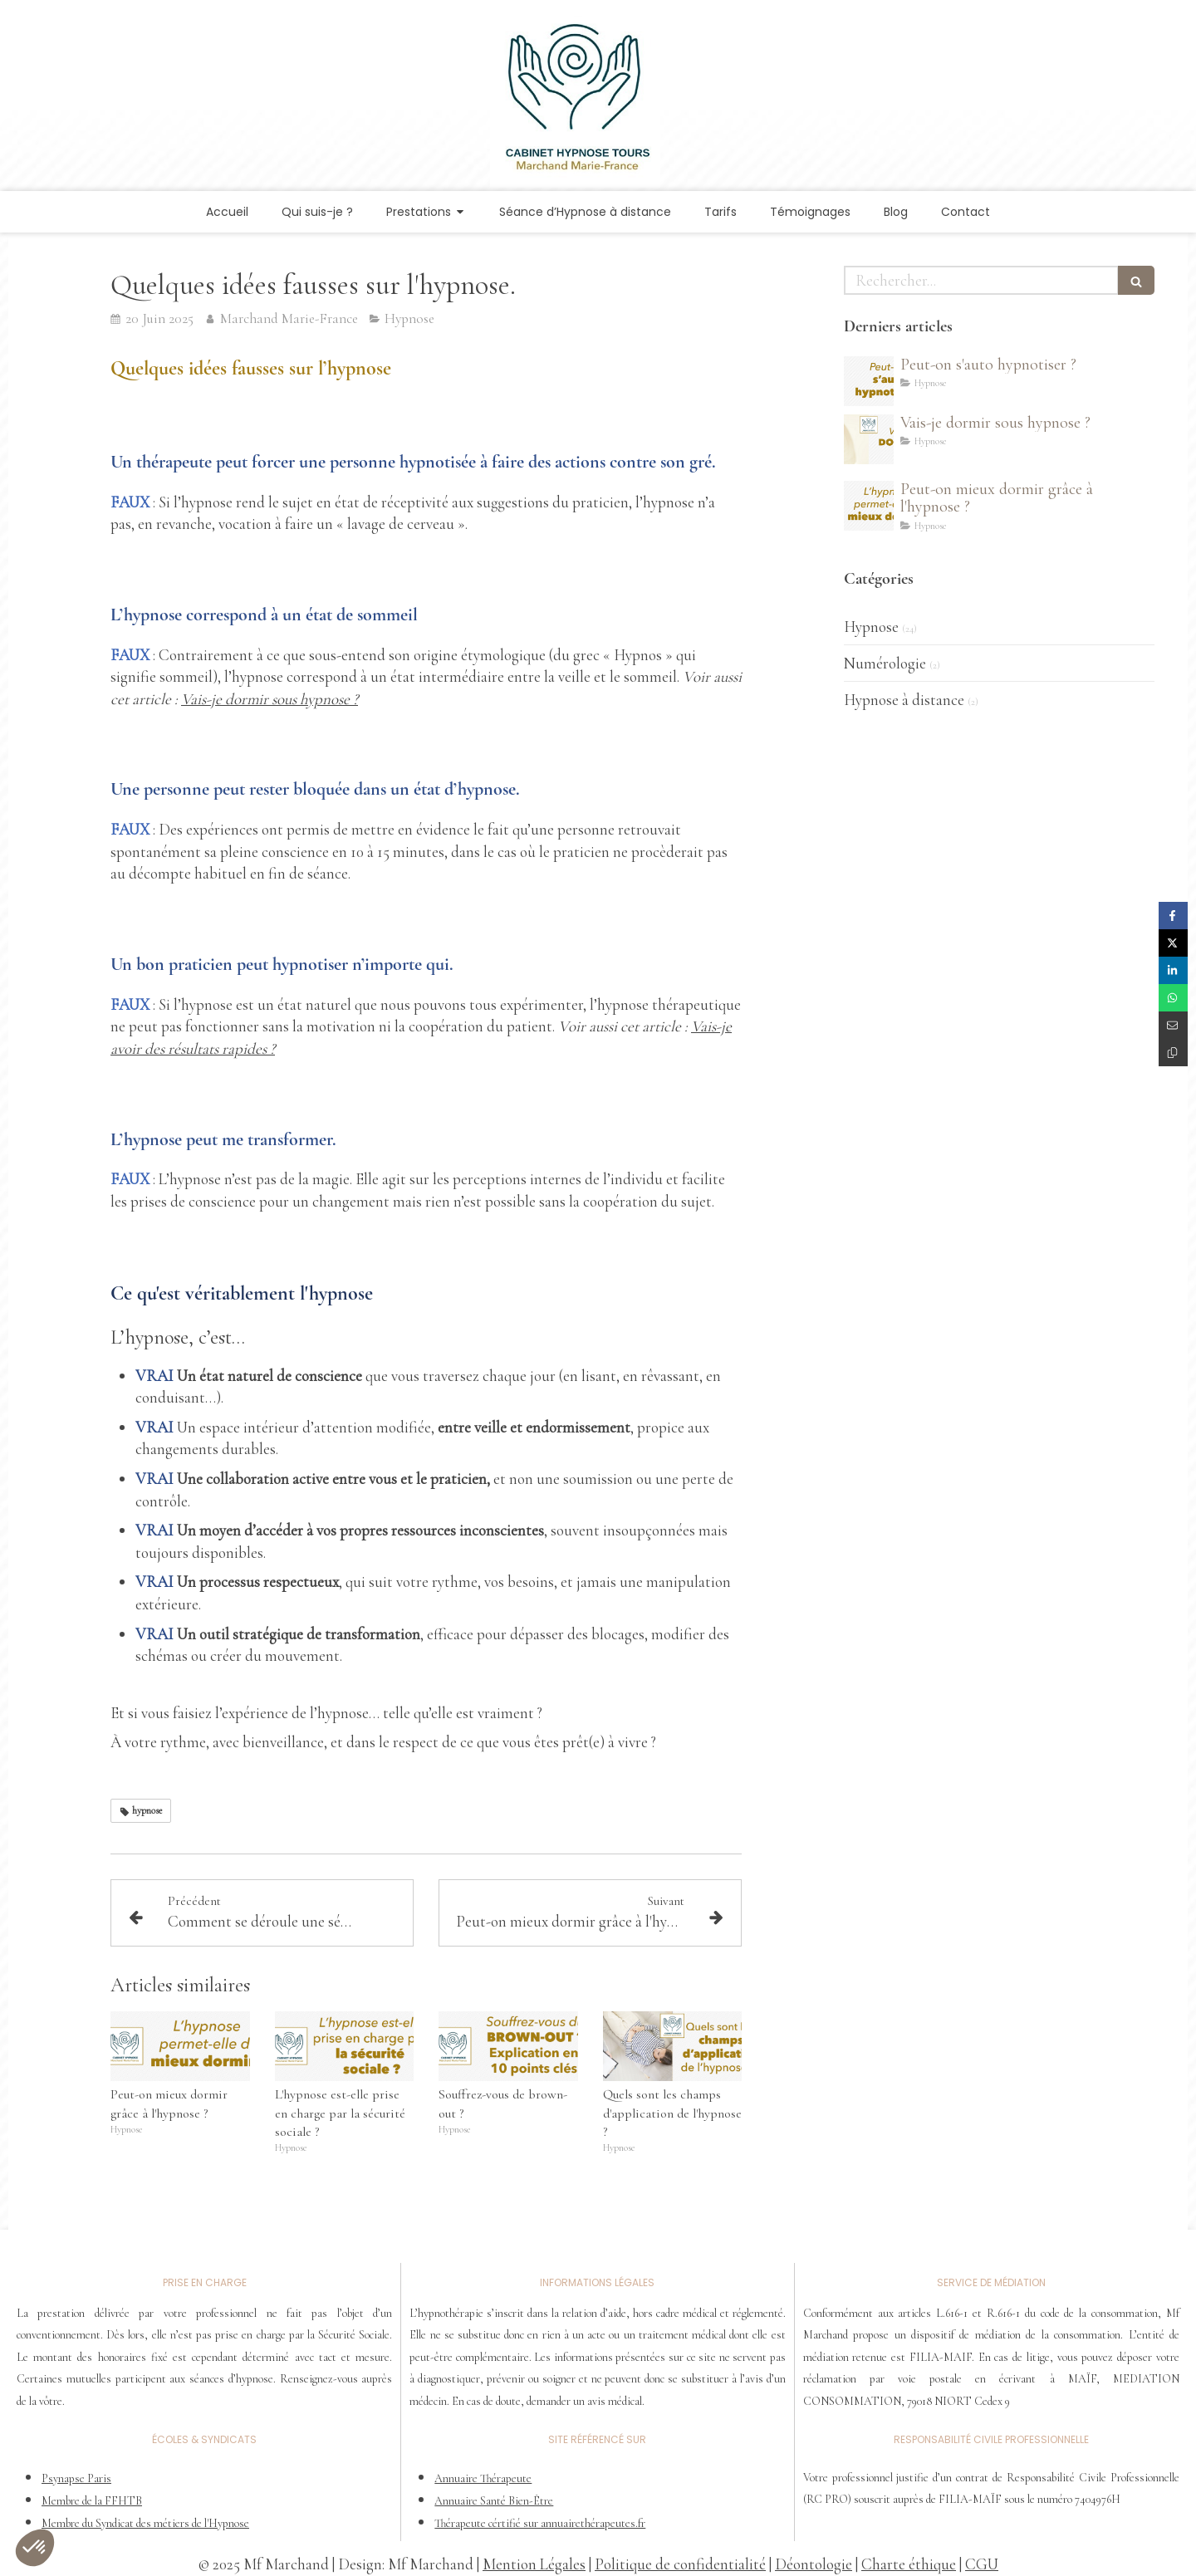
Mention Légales (534, 2564)
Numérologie (885, 663)
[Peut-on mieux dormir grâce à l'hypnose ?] (869, 506)
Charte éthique (908, 2564)
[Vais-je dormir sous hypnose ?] (869, 439)
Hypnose (871, 626)
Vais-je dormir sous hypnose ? (269, 698)
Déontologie (813, 2564)
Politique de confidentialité (680, 2564)
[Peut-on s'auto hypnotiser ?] (869, 381)
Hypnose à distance (904, 699)
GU (987, 2564)
